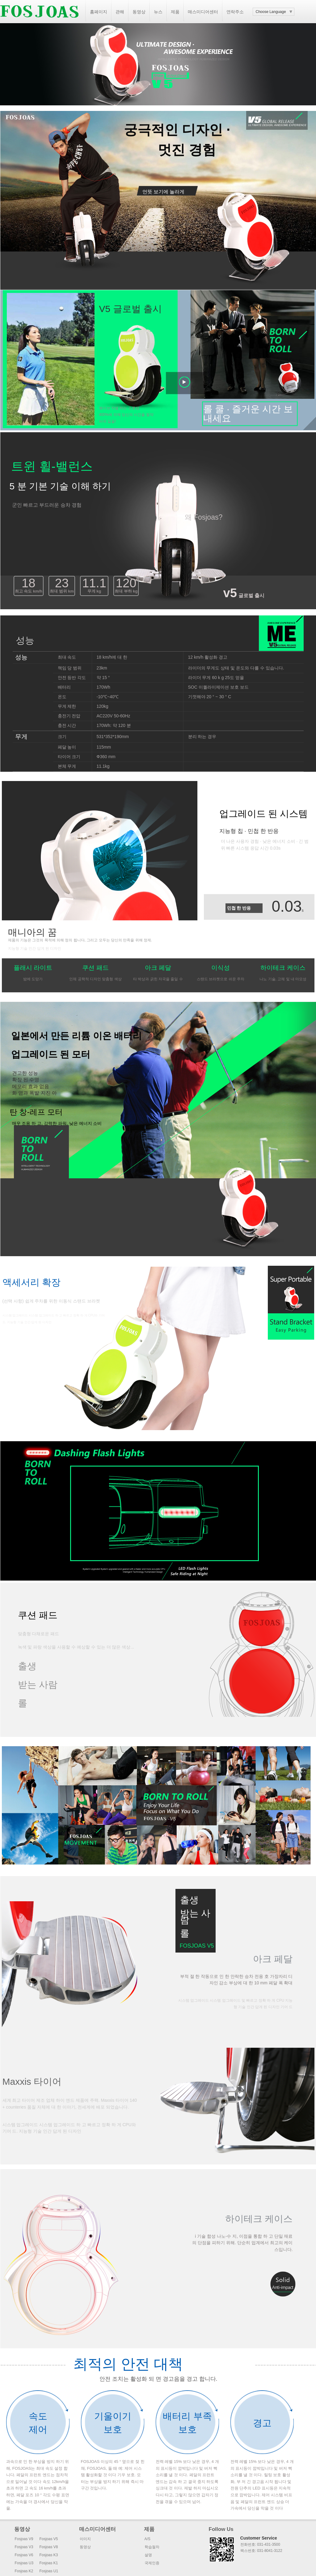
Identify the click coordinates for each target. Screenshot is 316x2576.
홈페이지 (98, 11)
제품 (175, 11)
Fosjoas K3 (49, 2555)
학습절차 (152, 2547)
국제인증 (152, 2563)
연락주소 (235, 11)
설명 (148, 2555)
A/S (147, 2539)
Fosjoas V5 (49, 2539)
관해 (120, 11)
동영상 (139, 11)
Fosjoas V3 (24, 2547)
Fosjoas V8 (49, 2547)
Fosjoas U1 (49, 2571)
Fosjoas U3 (24, 2563)
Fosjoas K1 (49, 2563)
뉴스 (158, 11)
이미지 (85, 2539)
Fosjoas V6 (24, 2555)
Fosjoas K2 (24, 2571)
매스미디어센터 (203, 11)
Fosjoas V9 (24, 2539)
